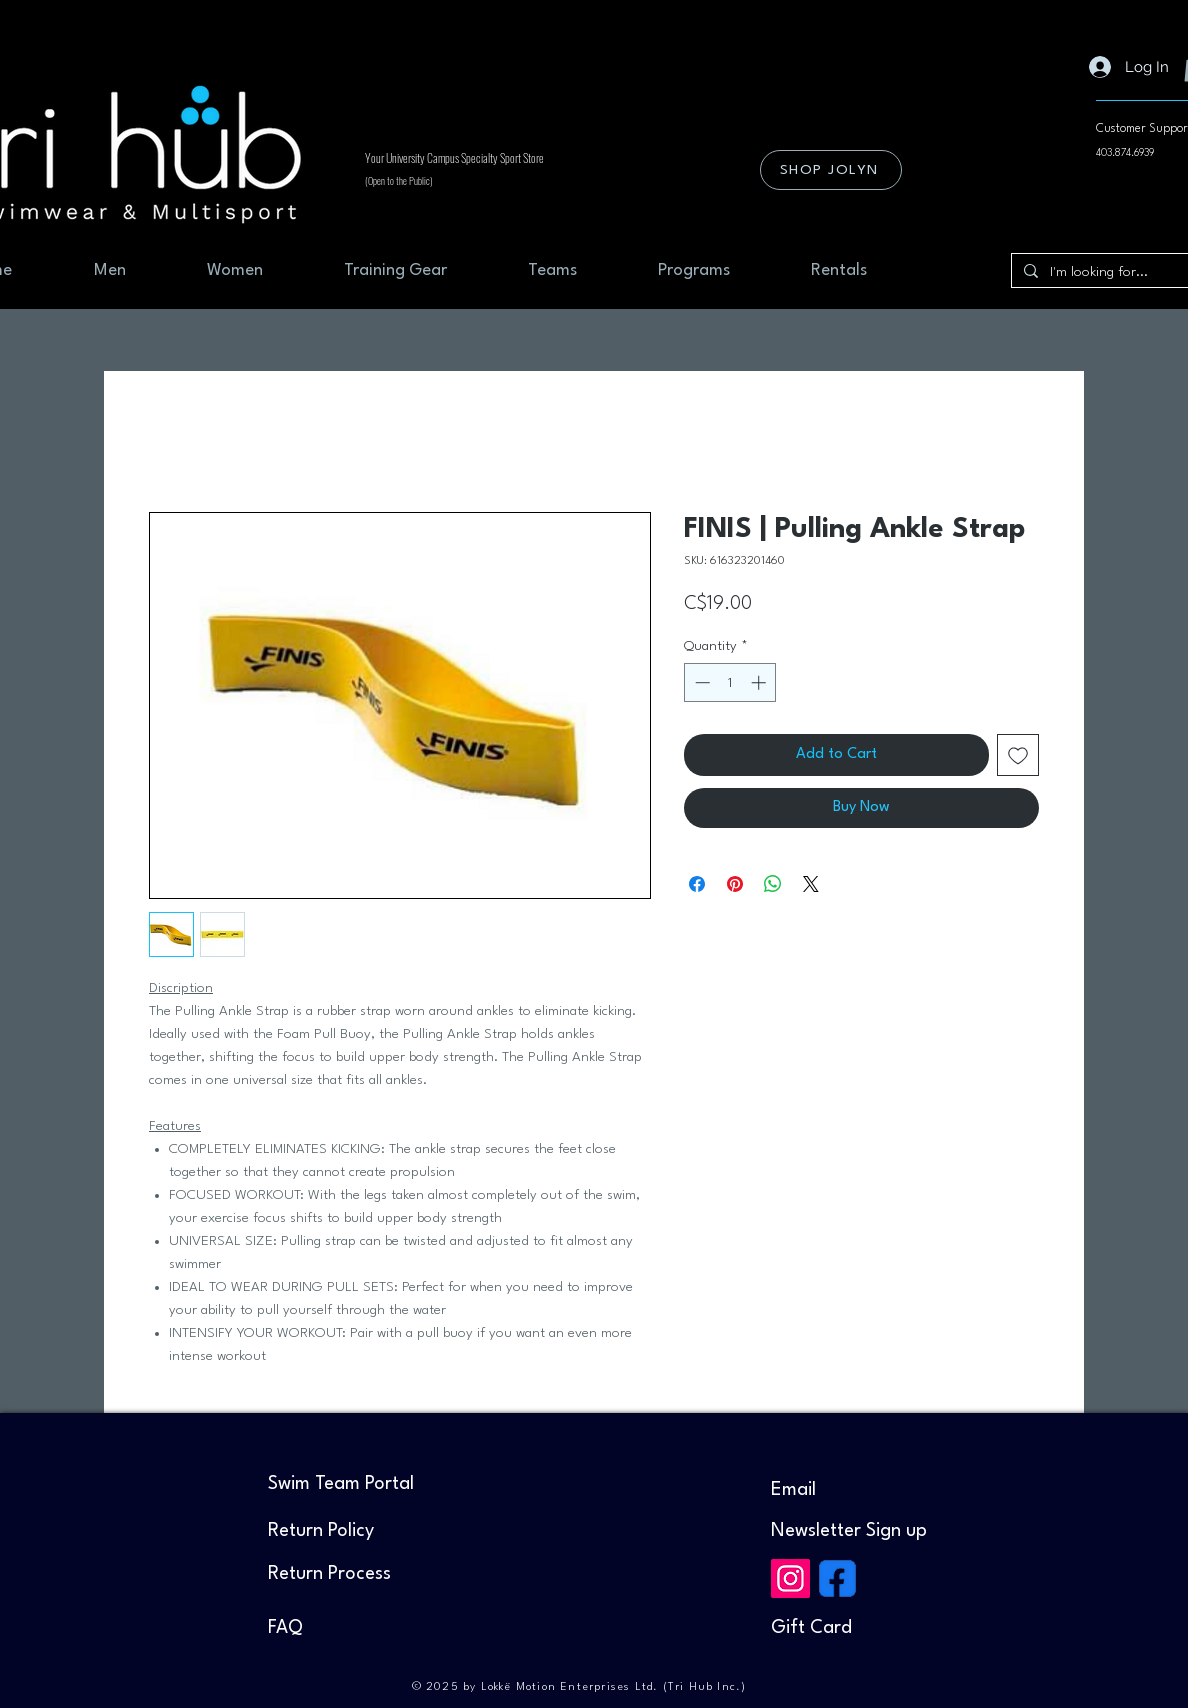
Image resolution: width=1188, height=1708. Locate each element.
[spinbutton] (730, 682)
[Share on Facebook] (697, 884)
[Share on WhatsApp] (773, 884)
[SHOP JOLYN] (831, 170)
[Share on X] (811, 884)
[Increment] (760, 682)
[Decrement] (700, 682)
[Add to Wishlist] (1018, 755)
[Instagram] (790, 1578)
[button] (849, 1531)
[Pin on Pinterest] (735, 884)
